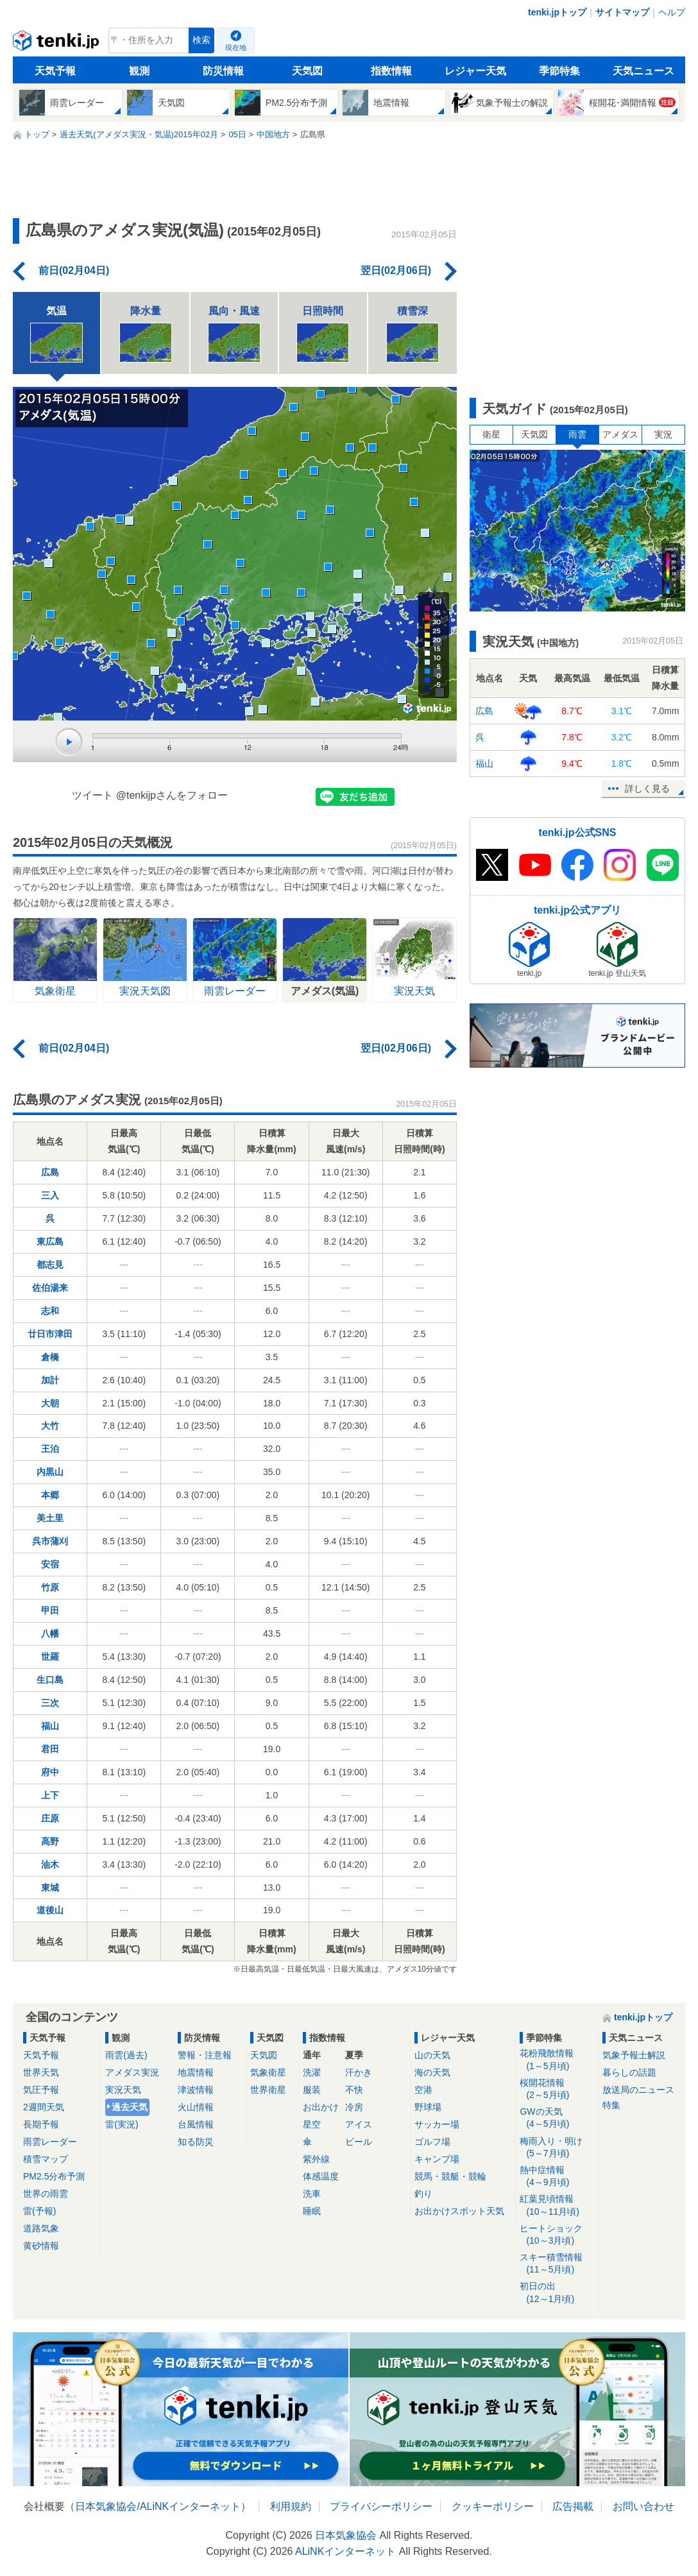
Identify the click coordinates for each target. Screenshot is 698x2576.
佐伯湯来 (50, 1288)
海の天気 (432, 2072)
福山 (50, 1726)
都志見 (50, 1264)
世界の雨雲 (45, 2193)
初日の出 (556, 2293)
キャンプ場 (436, 2159)
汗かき (358, 2072)
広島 (50, 1172)
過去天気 (130, 2107)
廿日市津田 (50, 1334)
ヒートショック (556, 2235)
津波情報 (196, 2090)
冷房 (354, 2107)
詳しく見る (647, 788)
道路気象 (41, 2228)
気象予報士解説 (633, 2055)
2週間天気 (43, 2107)
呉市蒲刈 (50, 1541)
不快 (354, 2090)
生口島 (50, 1680)
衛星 (491, 434)
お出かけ (321, 2107)
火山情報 (196, 2107)
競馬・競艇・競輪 (450, 2176)
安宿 (50, 1564)
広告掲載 (572, 2506)
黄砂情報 (41, 2245)
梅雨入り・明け (556, 2148)
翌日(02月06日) (396, 270)
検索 (201, 40)
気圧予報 (41, 2090)
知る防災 (196, 2142)
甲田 (50, 1610)
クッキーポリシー (493, 2506)
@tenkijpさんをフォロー (172, 795)
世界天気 (41, 2072)
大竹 (50, 1425)
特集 (611, 2105)
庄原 (50, 1818)
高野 (50, 1841)
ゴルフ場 (432, 2142)
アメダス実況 (132, 2072)
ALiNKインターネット (190, 2506)
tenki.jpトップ (557, 12)
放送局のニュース (638, 2090)
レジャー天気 (475, 70)
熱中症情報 (556, 2176)
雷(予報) (39, 2211)
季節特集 (559, 70)
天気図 (307, 70)
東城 (50, 1887)
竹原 (50, 1587)
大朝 (50, 1403)
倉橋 (50, 1357)
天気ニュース (643, 70)
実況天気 (123, 2090)
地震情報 (196, 2072)
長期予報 (41, 2124)
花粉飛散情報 (556, 2060)
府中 (50, 1772)
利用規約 (290, 2506)
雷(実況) (121, 2124)
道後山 (50, 1910)
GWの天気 (556, 2118)
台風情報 (196, 2124)
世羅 (50, 1656)
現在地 (235, 47)
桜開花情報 (556, 2089)
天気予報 (55, 70)
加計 (50, 1380)
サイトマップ (622, 12)
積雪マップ (45, 2159)
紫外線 (316, 2159)
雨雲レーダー (50, 2142)
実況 (663, 434)
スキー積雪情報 (556, 2264)
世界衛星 (268, 2090)
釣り (423, 2193)
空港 (423, 2090)
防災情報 (223, 70)
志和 (50, 1311)
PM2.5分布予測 (54, 2176)
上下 (50, 1795)
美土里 (50, 1518)
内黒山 (50, 1472)
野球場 (427, 2107)
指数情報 (391, 70)
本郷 (50, 1495)
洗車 (312, 2193)
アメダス (620, 434)
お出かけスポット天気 (459, 2211)
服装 (312, 2090)
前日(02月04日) (73, 270)
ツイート (92, 795)
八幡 (50, 1633)
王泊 (50, 1449)
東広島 (50, 1241)
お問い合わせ (643, 2506)
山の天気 (432, 2055)
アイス (358, 2124)
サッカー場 (436, 2124)
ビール (358, 2142)
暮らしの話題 (629, 2072)
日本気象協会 (106, 2506)
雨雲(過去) (126, 2055)
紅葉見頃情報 (556, 2205)
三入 (50, 1195)
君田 (50, 1749)
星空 (312, 2124)
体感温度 (321, 2176)
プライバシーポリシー (381, 2506)
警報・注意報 (205, 2055)
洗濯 (312, 2072)
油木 (50, 1864)
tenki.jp (57, 44)
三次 (50, 1703)
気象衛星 (268, 2072)
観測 (139, 70)
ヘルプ (671, 12)
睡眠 (312, 2211)
